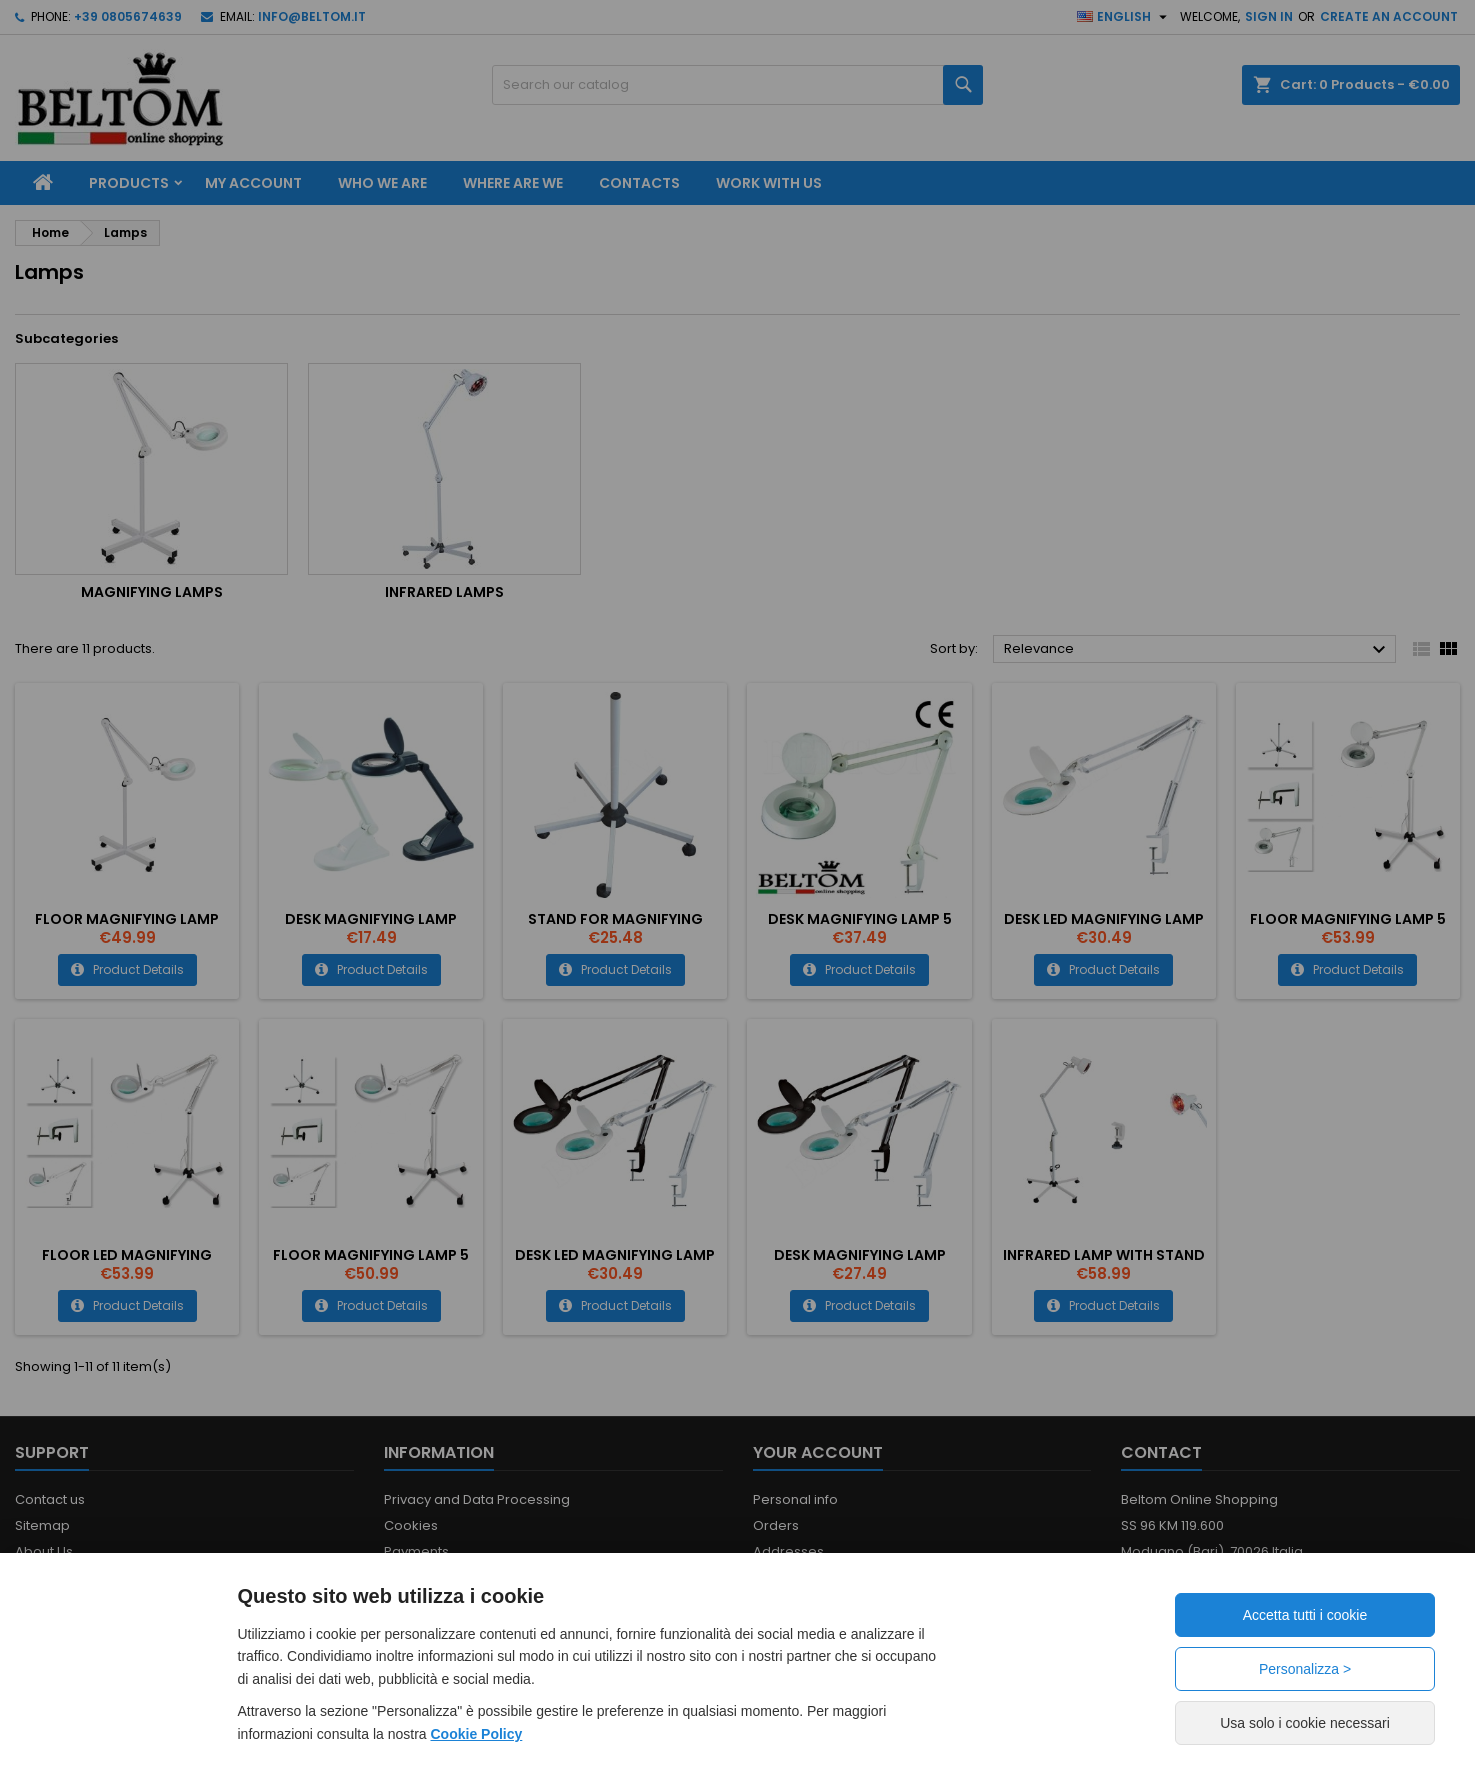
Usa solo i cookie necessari (1305, 1723)
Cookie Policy (477, 1734)
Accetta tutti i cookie (1305, 1615)
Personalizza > (1305, 1669)
